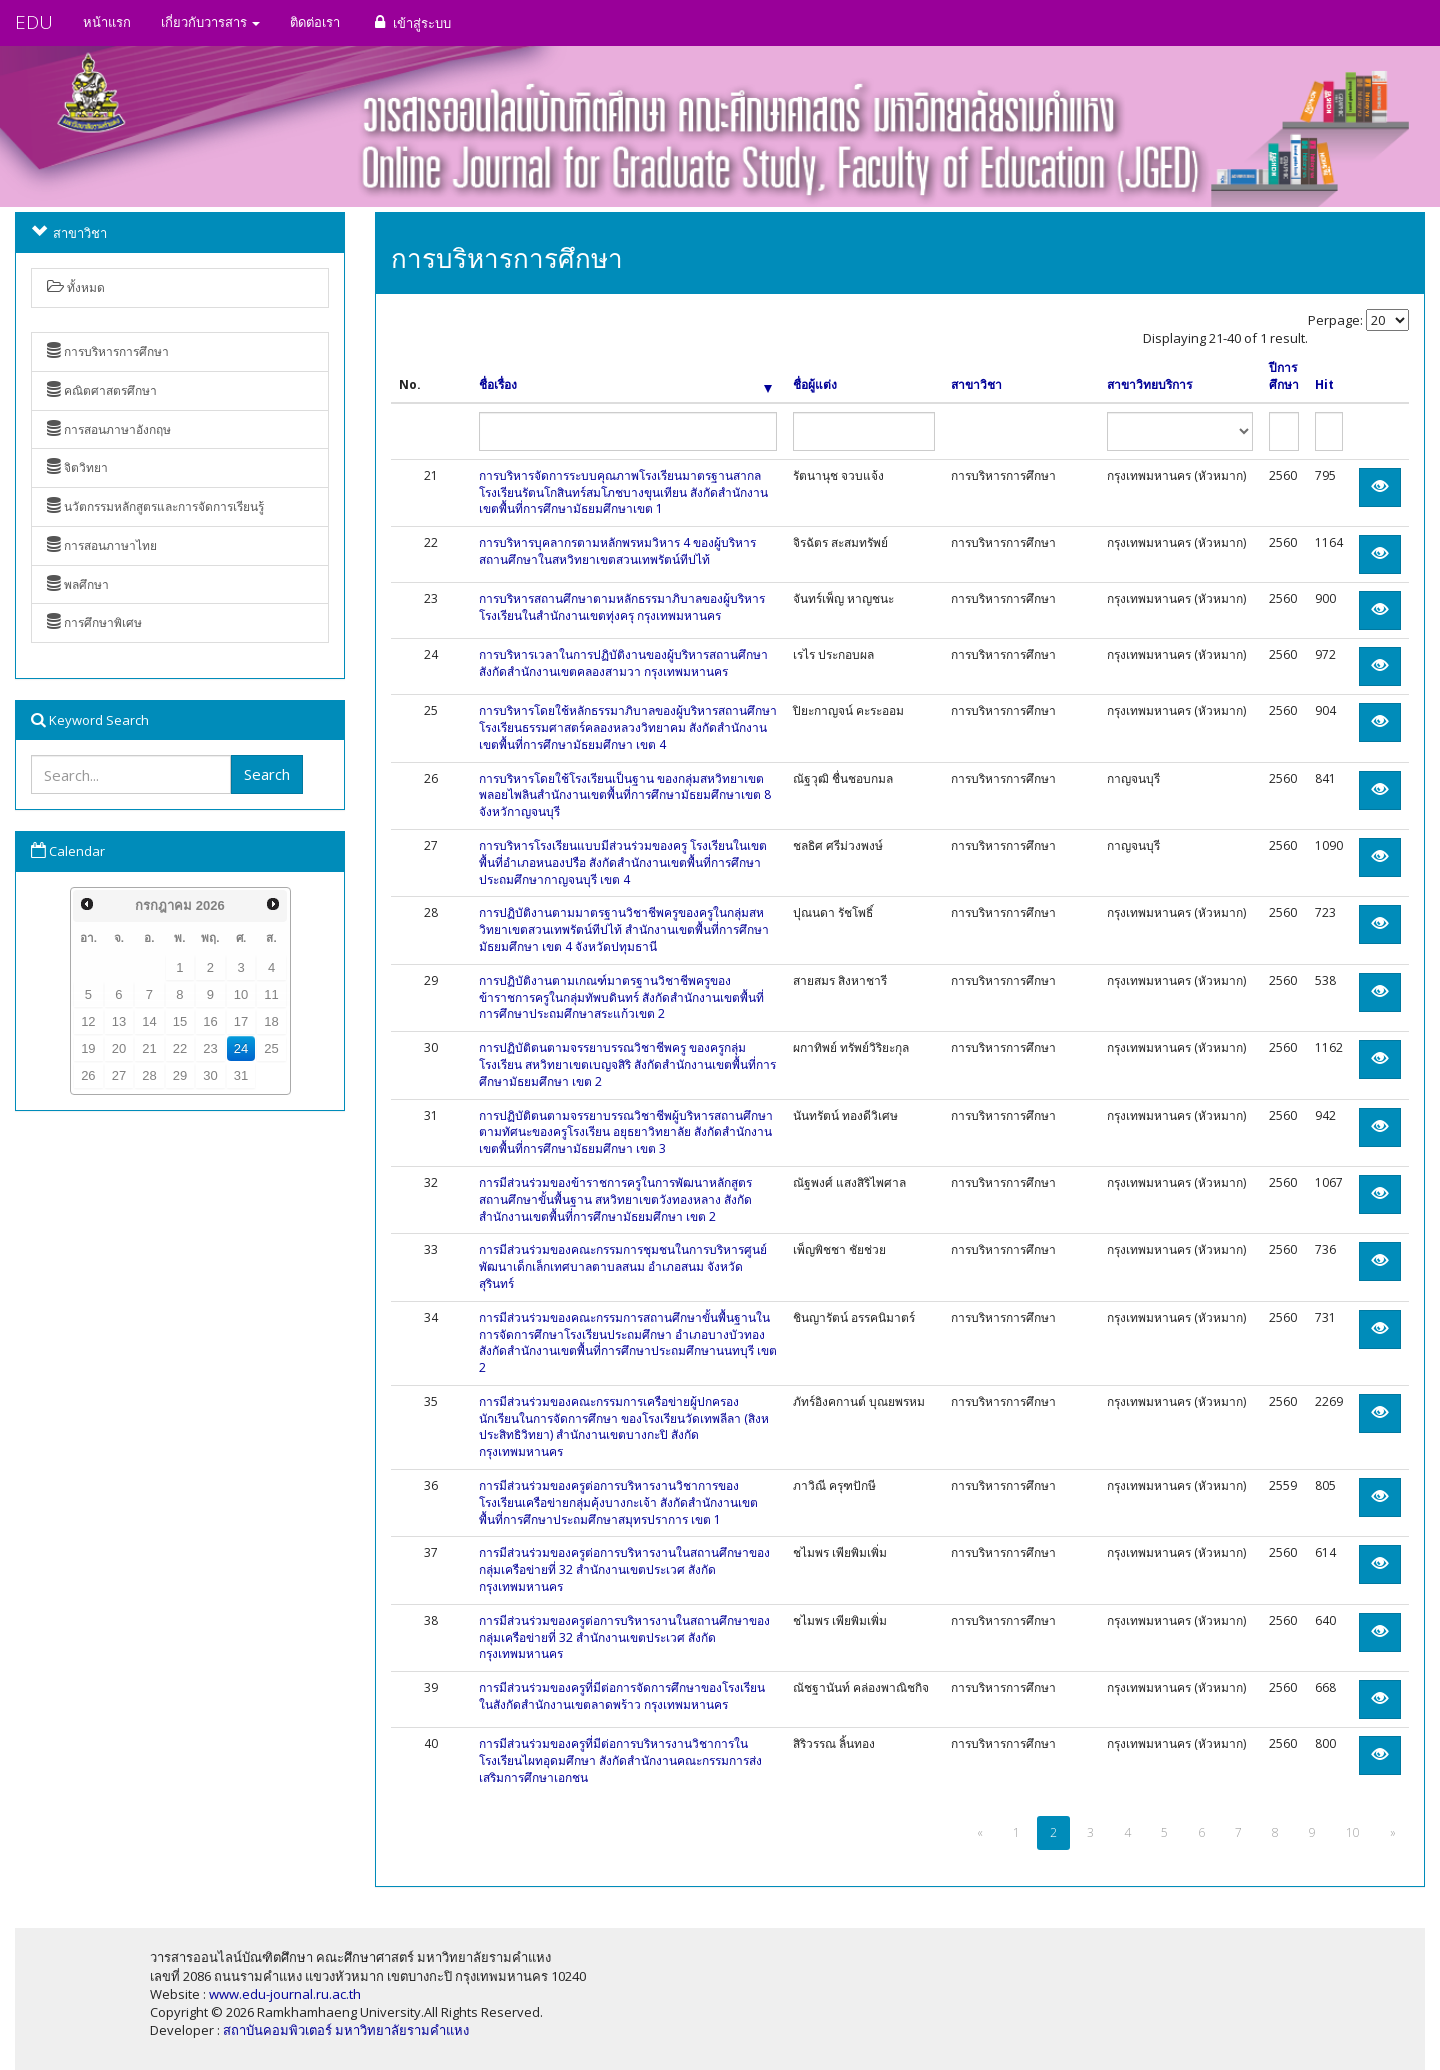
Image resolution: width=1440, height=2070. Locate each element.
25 (271, 1048)
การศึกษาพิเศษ (94, 622)
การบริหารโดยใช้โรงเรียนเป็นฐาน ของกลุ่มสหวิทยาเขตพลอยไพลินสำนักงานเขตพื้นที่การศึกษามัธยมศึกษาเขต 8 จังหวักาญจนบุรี (625, 795)
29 (180, 1075)
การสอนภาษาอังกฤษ (109, 429)
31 (241, 1075)
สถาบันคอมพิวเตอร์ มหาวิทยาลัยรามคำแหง (346, 2030)
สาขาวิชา (976, 385)
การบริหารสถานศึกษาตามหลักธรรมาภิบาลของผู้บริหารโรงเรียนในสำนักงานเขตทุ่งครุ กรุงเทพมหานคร (622, 607)
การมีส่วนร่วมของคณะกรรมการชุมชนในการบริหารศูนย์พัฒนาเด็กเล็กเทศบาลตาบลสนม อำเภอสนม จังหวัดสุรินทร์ (623, 1266)
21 (149, 1048)
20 (119, 1048)
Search (267, 774)
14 (149, 1021)
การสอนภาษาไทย (102, 545)
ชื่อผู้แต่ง (815, 385)
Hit (1324, 385)
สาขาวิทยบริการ (1149, 385)
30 (210, 1075)
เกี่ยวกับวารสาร (210, 22)
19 (88, 1048)
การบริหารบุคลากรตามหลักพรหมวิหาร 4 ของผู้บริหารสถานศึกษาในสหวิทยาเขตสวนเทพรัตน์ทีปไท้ (617, 551)
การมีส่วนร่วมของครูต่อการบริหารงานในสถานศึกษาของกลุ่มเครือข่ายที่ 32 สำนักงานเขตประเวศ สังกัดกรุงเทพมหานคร (624, 1569)
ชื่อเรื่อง (626, 385)
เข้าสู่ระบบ (410, 22)
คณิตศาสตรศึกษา (102, 390)
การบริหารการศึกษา (108, 351)
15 (180, 1021)
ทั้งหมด (76, 287)
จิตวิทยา (77, 467)
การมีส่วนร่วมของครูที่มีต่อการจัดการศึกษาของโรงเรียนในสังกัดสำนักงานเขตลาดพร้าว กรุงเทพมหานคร (622, 1696)
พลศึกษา (78, 584)
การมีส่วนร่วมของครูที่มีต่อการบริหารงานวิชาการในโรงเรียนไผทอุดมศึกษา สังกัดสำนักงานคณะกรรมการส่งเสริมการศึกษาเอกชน (620, 1760)
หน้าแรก (107, 22)
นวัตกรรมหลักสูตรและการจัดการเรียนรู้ (155, 506)
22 (180, 1048)
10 (241, 994)
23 (210, 1048)
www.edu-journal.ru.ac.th (285, 1994)
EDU (34, 22)
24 (241, 1048)
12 (88, 1021)
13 (119, 1021)
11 (271, 994)
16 (210, 1021)
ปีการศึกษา (1284, 376)
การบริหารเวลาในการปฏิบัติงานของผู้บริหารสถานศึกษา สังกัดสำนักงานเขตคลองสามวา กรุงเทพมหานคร (623, 663)
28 (149, 1075)
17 (241, 1021)
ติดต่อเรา (315, 22)
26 (88, 1075)
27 (119, 1075)
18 (271, 1021)
